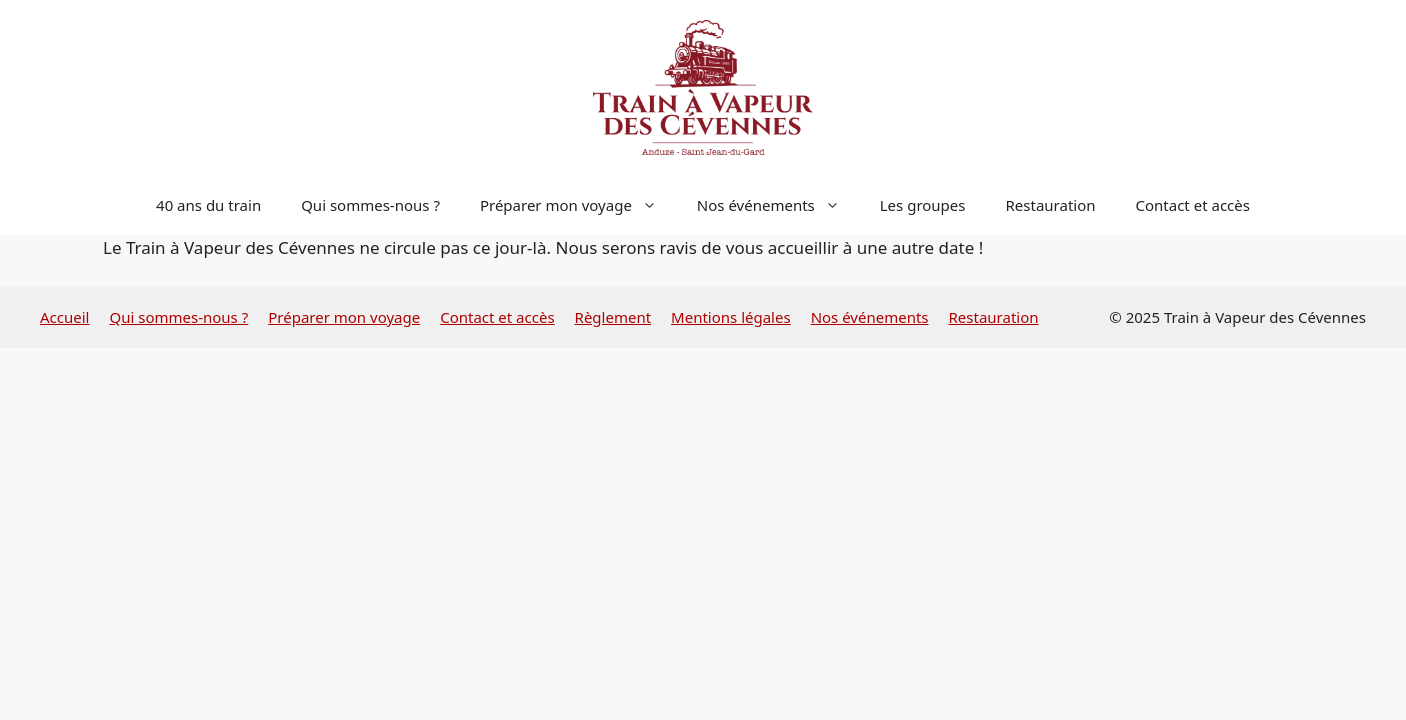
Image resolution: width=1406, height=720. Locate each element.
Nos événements (778, 205)
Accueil (64, 317)
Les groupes (923, 205)
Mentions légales (731, 317)
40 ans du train (208, 205)
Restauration (1051, 205)
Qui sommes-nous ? (370, 205)
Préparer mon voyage (578, 205)
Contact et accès (1193, 205)
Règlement (613, 317)
